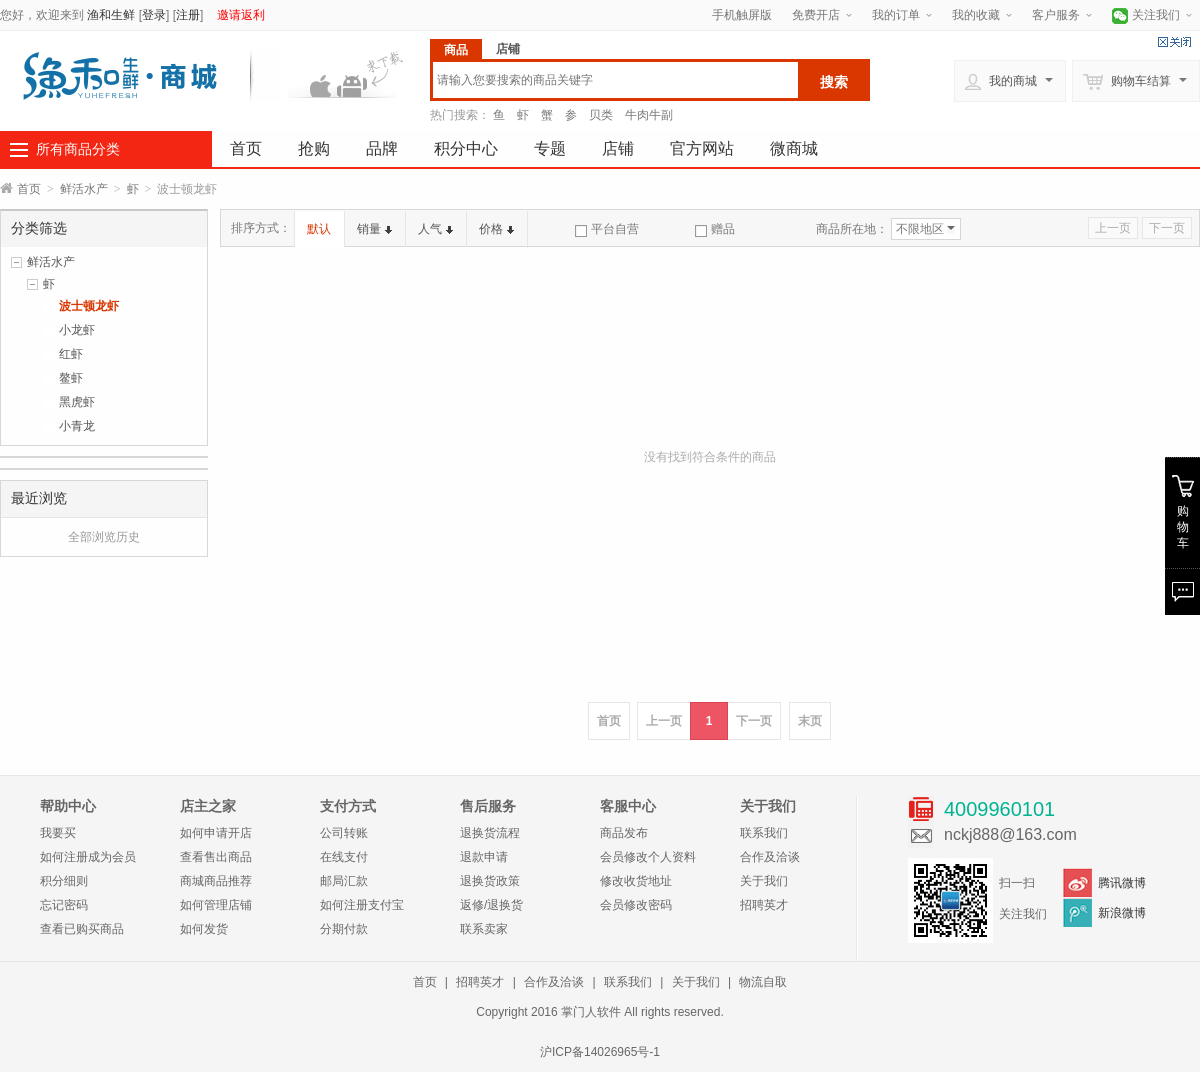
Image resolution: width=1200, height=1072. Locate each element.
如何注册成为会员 (88, 857)
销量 (374, 229)
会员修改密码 (636, 905)
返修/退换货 (491, 905)
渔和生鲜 (111, 15)
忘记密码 (64, 905)
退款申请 (484, 857)
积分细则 (64, 881)
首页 (246, 148)
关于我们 (764, 881)
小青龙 (77, 426)
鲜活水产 (84, 189)
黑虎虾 (77, 402)
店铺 (618, 148)
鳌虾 (71, 378)
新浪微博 (1122, 913)
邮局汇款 (344, 881)
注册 (188, 15)
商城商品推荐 (216, 881)
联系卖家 (484, 929)
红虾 (71, 354)
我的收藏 (976, 15)
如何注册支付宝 (362, 905)
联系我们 (764, 833)
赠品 (715, 229)
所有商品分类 (78, 149)
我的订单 (896, 15)
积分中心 (466, 148)
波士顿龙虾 (89, 306)
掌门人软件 (591, 1012)
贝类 (601, 115)
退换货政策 (490, 881)
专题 (550, 148)
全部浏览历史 (104, 537)
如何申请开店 (216, 833)
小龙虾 (77, 330)
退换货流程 (490, 833)
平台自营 (607, 229)
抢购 (314, 148)
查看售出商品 (216, 857)
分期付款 (344, 929)
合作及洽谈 (770, 857)
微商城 (794, 148)
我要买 (58, 833)
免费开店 (816, 15)
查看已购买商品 (82, 929)
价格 (496, 229)
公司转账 (344, 833)
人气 (435, 229)
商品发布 (624, 833)
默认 (319, 229)
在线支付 (344, 857)
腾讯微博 (1122, 883)
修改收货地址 (636, 881)
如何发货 (204, 929)
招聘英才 (764, 905)
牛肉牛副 (649, 115)
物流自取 (763, 982)
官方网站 (702, 148)
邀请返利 (241, 15)
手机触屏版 (742, 15)
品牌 (382, 148)
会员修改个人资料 (648, 857)
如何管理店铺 (216, 905)
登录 (154, 15)
